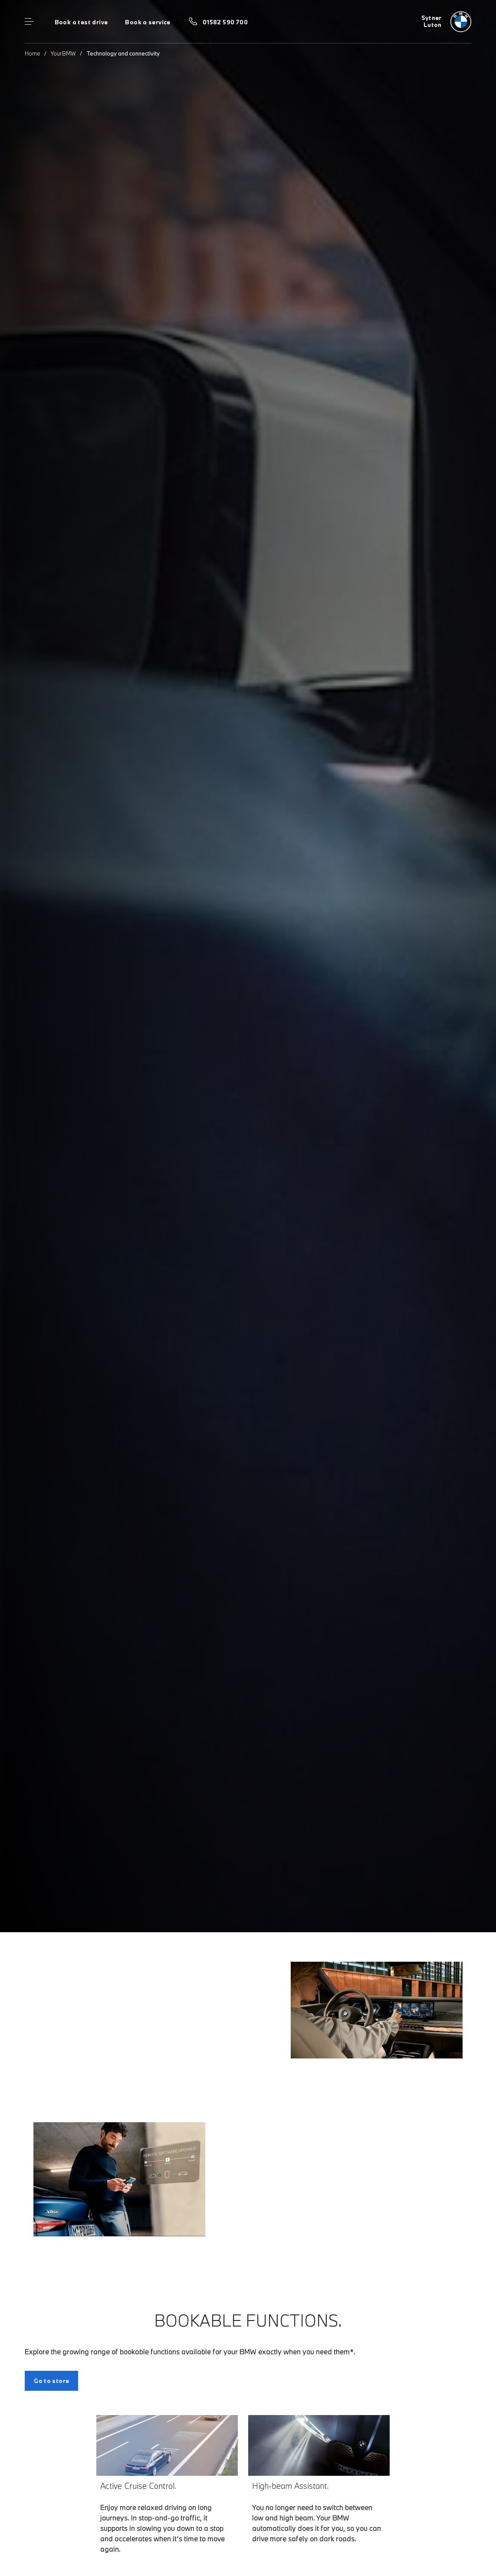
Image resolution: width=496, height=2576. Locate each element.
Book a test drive (81, 22)
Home (32, 53)
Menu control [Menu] (29, 21)
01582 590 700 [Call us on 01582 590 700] (225, 22)
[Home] (446, 21)
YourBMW (63, 53)
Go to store (51, 2381)
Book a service (147, 22)
